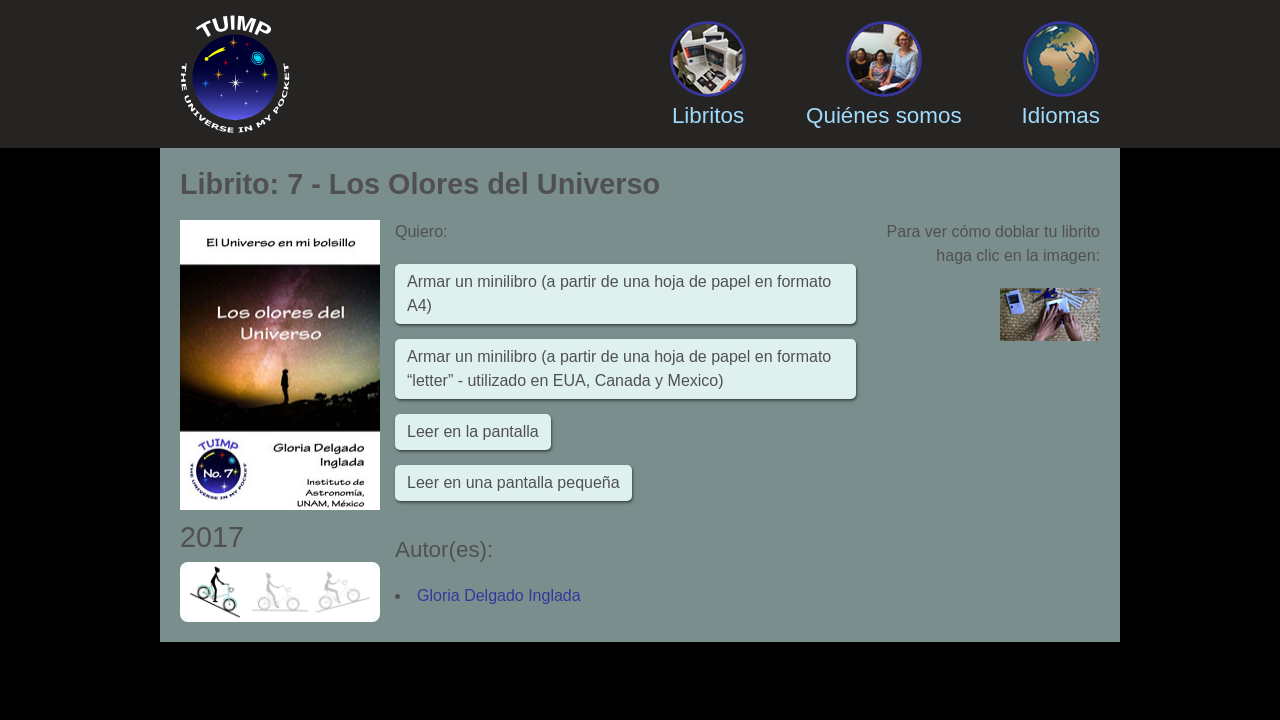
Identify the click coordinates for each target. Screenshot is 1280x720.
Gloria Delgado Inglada (499, 595)
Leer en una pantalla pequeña (513, 482)
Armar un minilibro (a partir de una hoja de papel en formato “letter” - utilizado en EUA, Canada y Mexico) (619, 368)
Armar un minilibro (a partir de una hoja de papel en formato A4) (619, 293)
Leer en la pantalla (473, 431)
